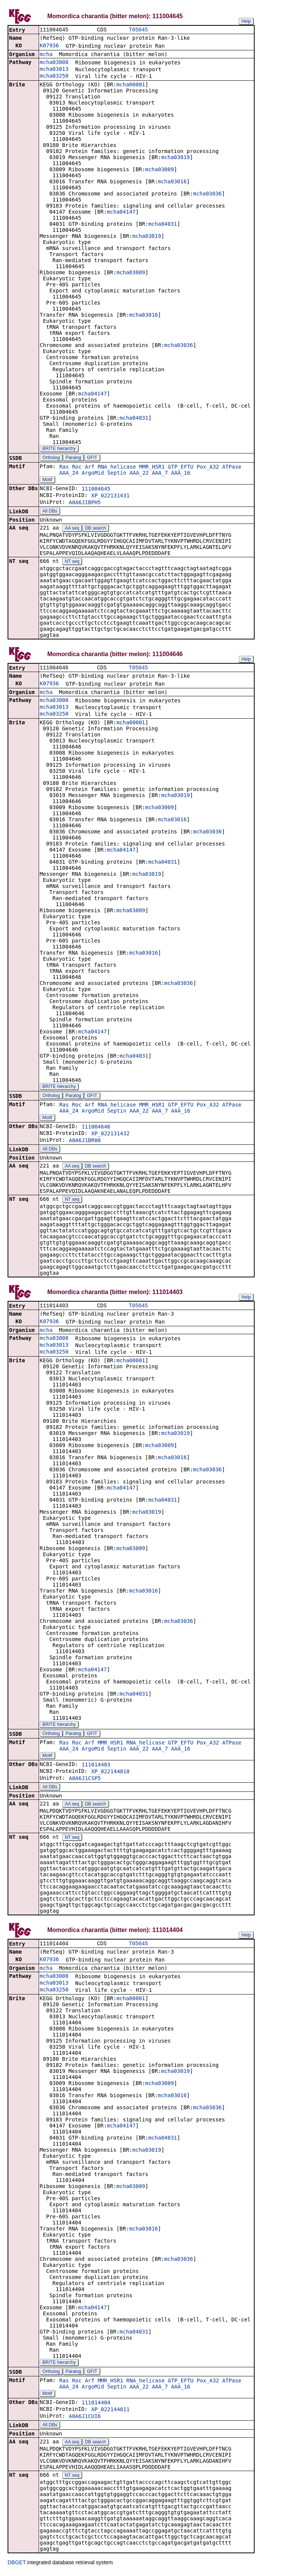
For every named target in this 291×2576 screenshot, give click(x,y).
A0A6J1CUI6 (85, 2419)
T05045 (138, 30)
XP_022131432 (110, 1135)
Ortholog (51, 458)
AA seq (72, 528)
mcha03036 (207, 194)
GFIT (92, 458)
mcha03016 (172, 182)
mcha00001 (130, 85)
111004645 (95, 489)
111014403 (95, 1767)
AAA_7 (160, 473)
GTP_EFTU (180, 467)
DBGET (17, 2565)
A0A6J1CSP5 (85, 1780)
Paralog (73, 458)
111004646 (95, 1128)
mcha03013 (54, 70)
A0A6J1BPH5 (85, 503)
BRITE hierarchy (59, 449)
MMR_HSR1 (151, 467)
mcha (46, 55)
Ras (64, 467)
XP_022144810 (110, 1774)
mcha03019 (175, 158)
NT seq (72, 562)
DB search (95, 528)
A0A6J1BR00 (85, 1142)
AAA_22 (139, 473)
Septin (117, 473)
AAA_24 (68, 473)
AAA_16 (181, 473)
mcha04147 (121, 212)
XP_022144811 (110, 2412)
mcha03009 (159, 170)
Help (246, 21)
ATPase (231, 467)
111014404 (95, 2405)
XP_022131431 (110, 496)
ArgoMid (92, 473)
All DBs (49, 511)
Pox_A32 (208, 467)
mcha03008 (54, 63)
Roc (76, 467)
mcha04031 (162, 225)
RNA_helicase (117, 467)
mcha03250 (54, 76)
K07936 (49, 46)
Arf (89, 467)
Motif (47, 480)
